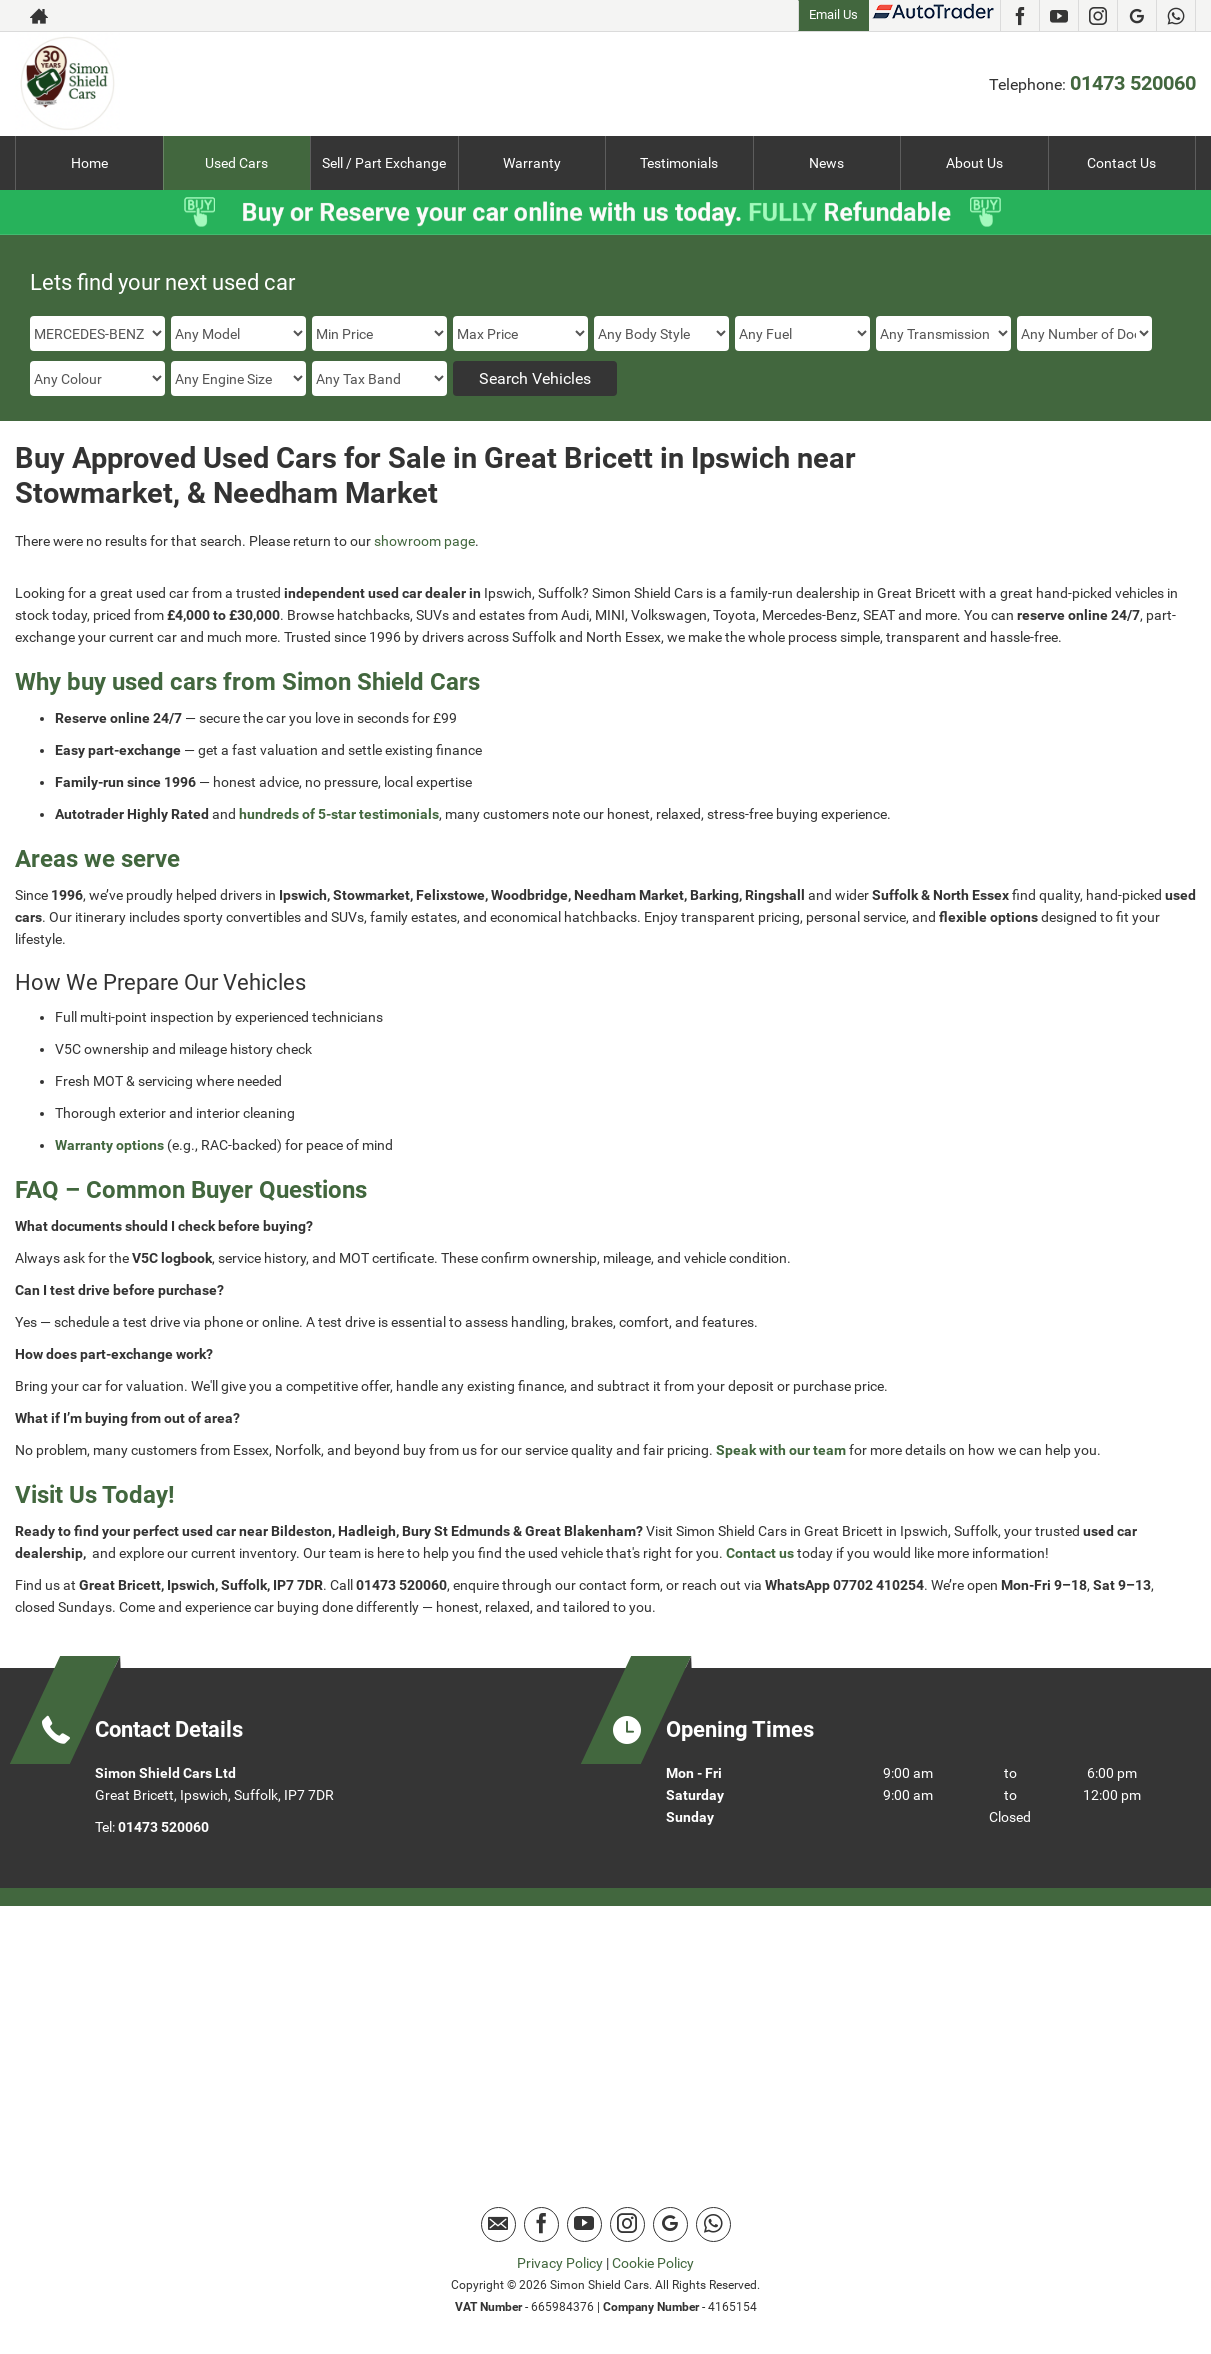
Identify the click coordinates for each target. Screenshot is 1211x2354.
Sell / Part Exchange (384, 163)
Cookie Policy (653, 2263)
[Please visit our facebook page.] (1019, 16)
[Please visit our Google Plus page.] (1136, 16)
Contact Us (1121, 163)
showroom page (424, 541)
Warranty (532, 163)
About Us (974, 163)
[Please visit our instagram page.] (1097, 16)
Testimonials (679, 163)
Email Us (833, 14)
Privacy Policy (560, 2263)
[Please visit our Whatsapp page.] (1175, 16)
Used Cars (236, 163)
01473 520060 (1133, 83)
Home (89, 163)
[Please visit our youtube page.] (1058, 16)
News (826, 163)
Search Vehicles (535, 378)
